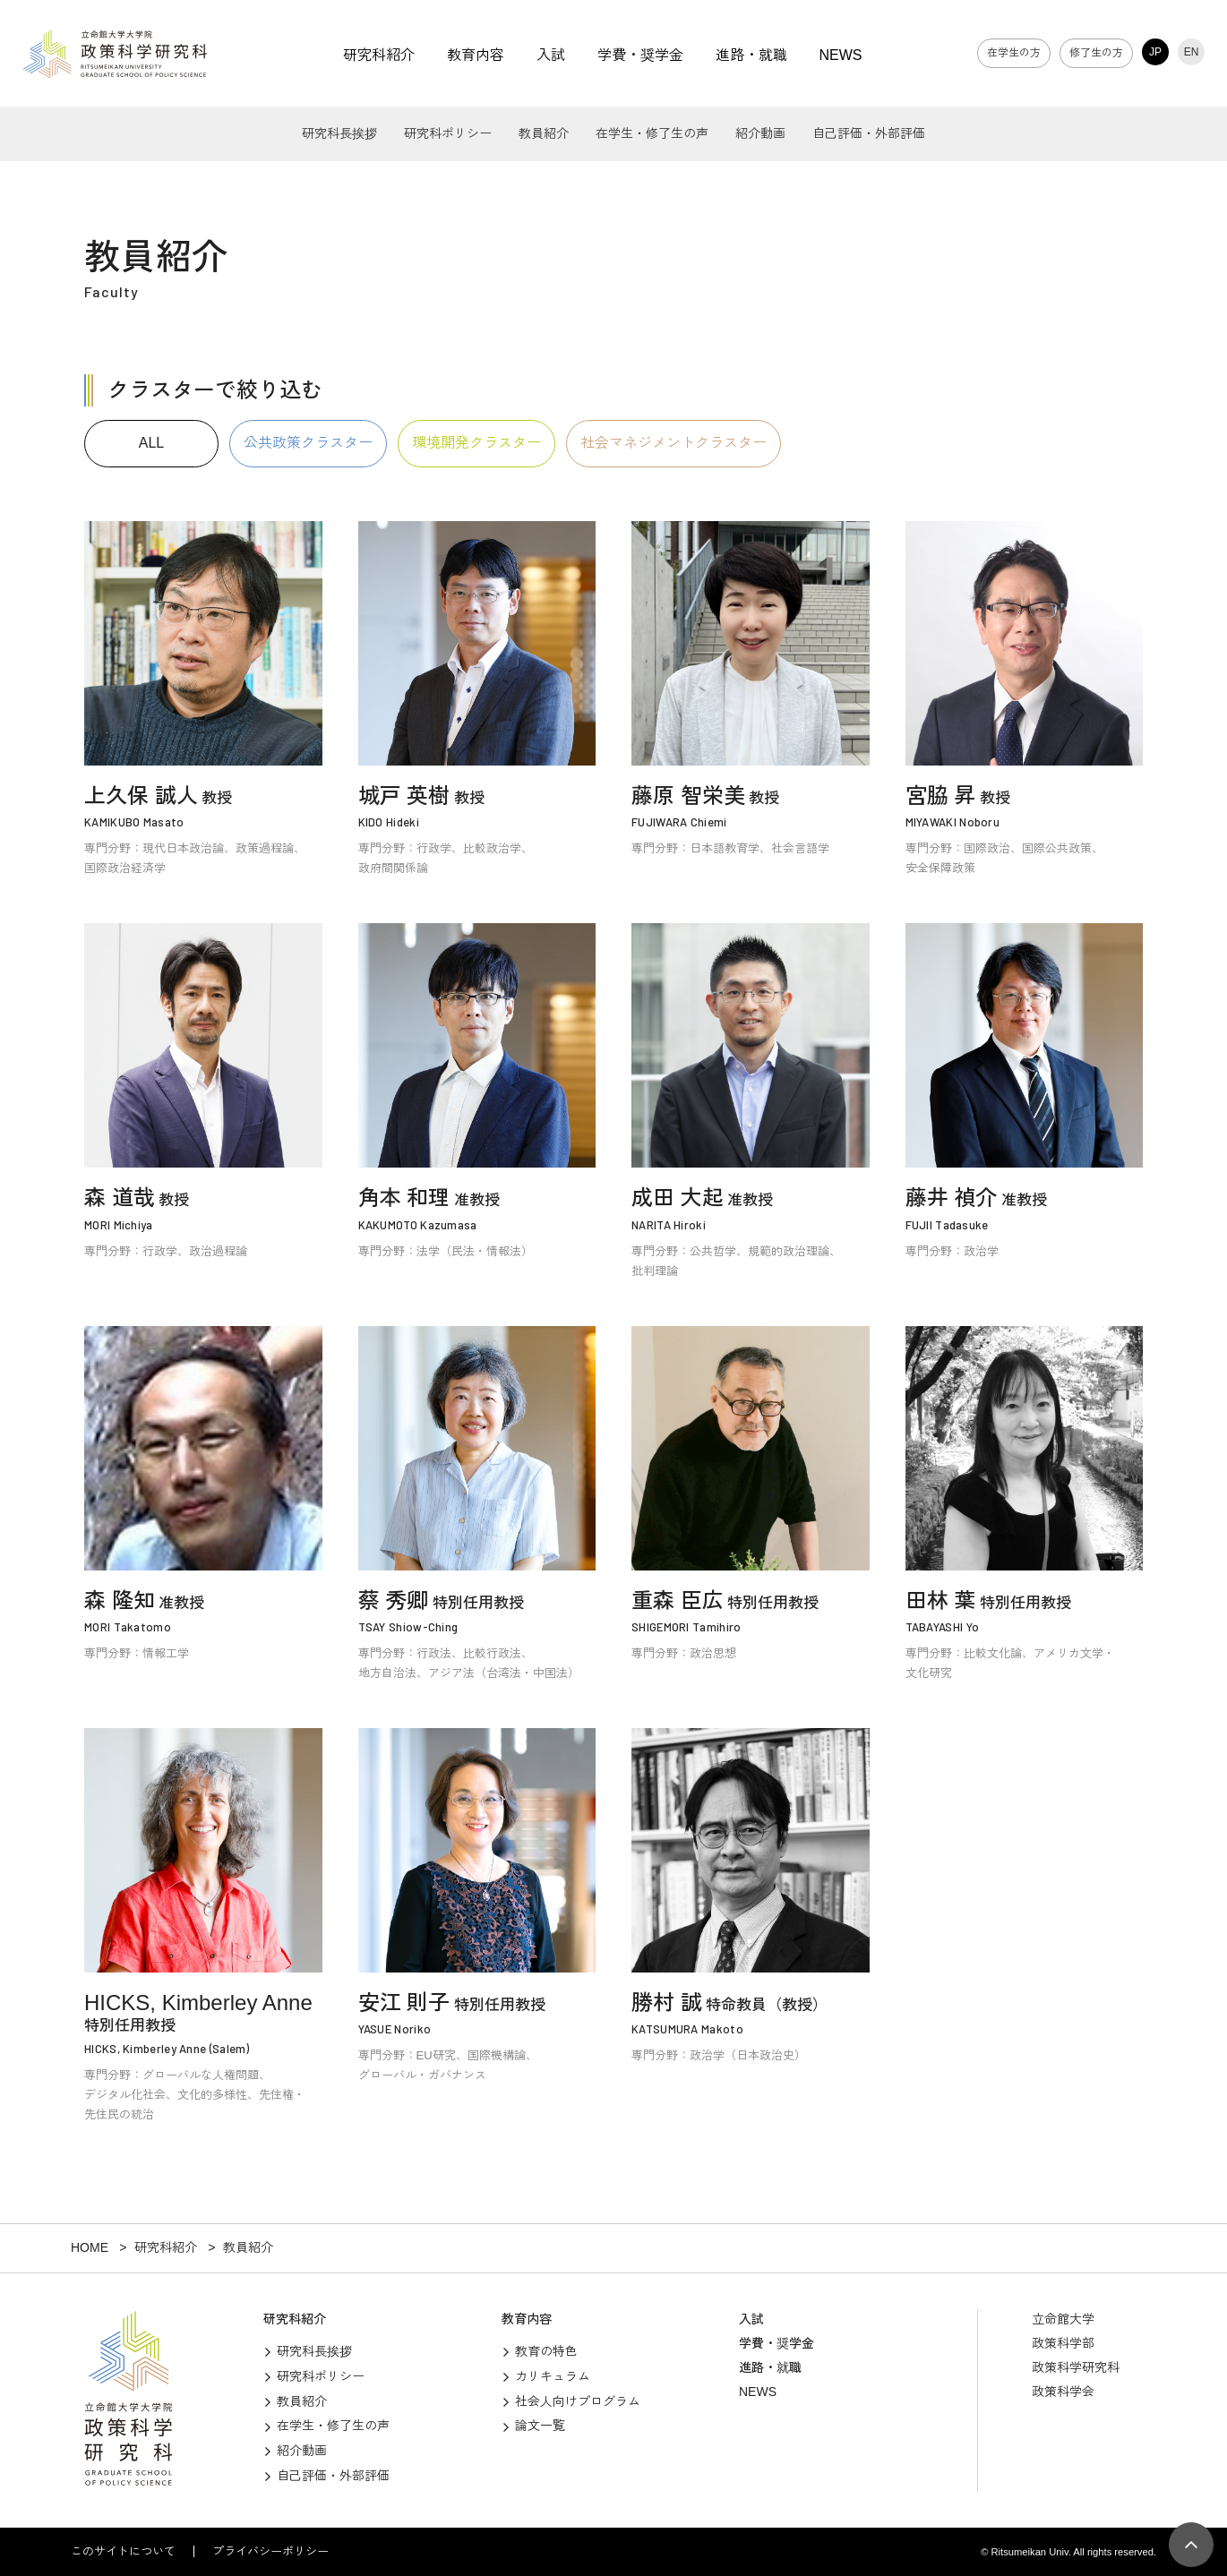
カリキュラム (552, 2376)
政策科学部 (1063, 2343)
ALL (151, 442)
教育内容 (475, 55)
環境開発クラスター (476, 442)
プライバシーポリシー (270, 2551)
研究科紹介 (379, 55)
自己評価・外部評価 (868, 133)
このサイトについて (123, 2551)
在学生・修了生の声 (652, 133)
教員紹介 (544, 133)
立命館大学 (1063, 2319)
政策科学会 (1063, 2391)
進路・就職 (751, 55)
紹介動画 (760, 133)
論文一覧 (540, 2425)
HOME (89, 2247)
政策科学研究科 (1076, 2367)
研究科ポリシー (448, 133)
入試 (550, 55)
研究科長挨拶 (339, 133)
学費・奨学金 (640, 55)
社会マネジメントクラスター (673, 442)
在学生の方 (1014, 53)
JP (1155, 52)
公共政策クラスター (308, 442)
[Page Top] (1191, 2544)
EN (1191, 52)
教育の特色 (546, 2351)
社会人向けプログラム (577, 2401)
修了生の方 (1096, 53)
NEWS (840, 55)
